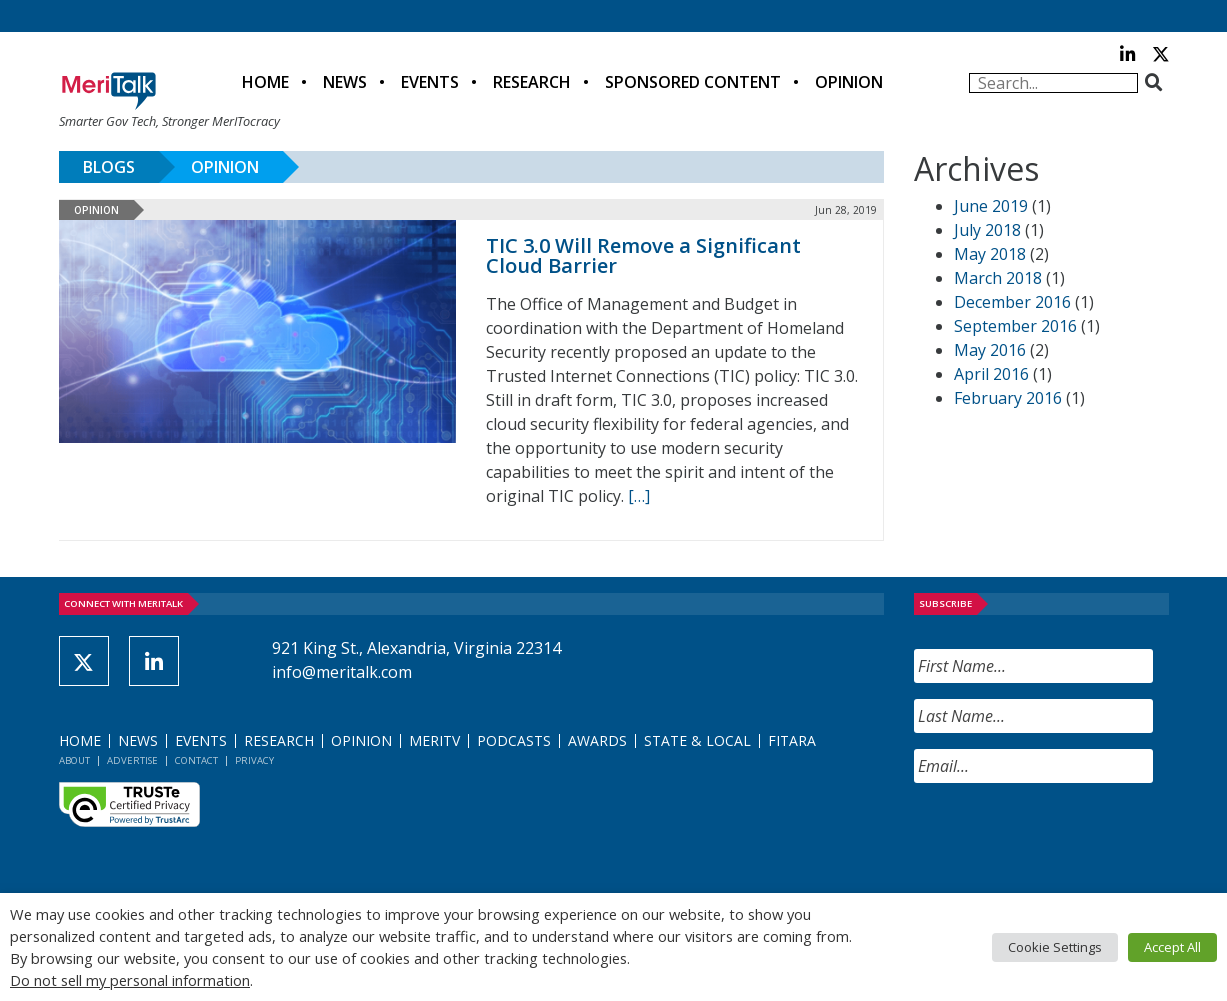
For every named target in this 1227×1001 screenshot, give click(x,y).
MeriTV (434, 740)
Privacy (254, 760)
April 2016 (991, 374)
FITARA (792, 740)
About (74, 760)
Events (430, 82)
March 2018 (998, 278)
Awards (597, 740)
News (345, 82)
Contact (196, 760)
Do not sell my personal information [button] (130, 980)
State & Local (697, 740)
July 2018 (987, 230)
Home (265, 82)
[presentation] (1066, 838)
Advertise (132, 760)
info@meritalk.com (342, 672)
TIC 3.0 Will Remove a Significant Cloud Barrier (643, 255)
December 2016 (1012, 302)
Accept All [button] (1172, 947)
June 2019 (991, 206)
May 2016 (990, 350)
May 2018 (990, 254)
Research (532, 82)
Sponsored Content (693, 82)
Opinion (849, 82)
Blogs (109, 167)
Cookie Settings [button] (1055, 947)
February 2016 (1008, 398)
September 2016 (1015, 326)
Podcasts (514, 740)
